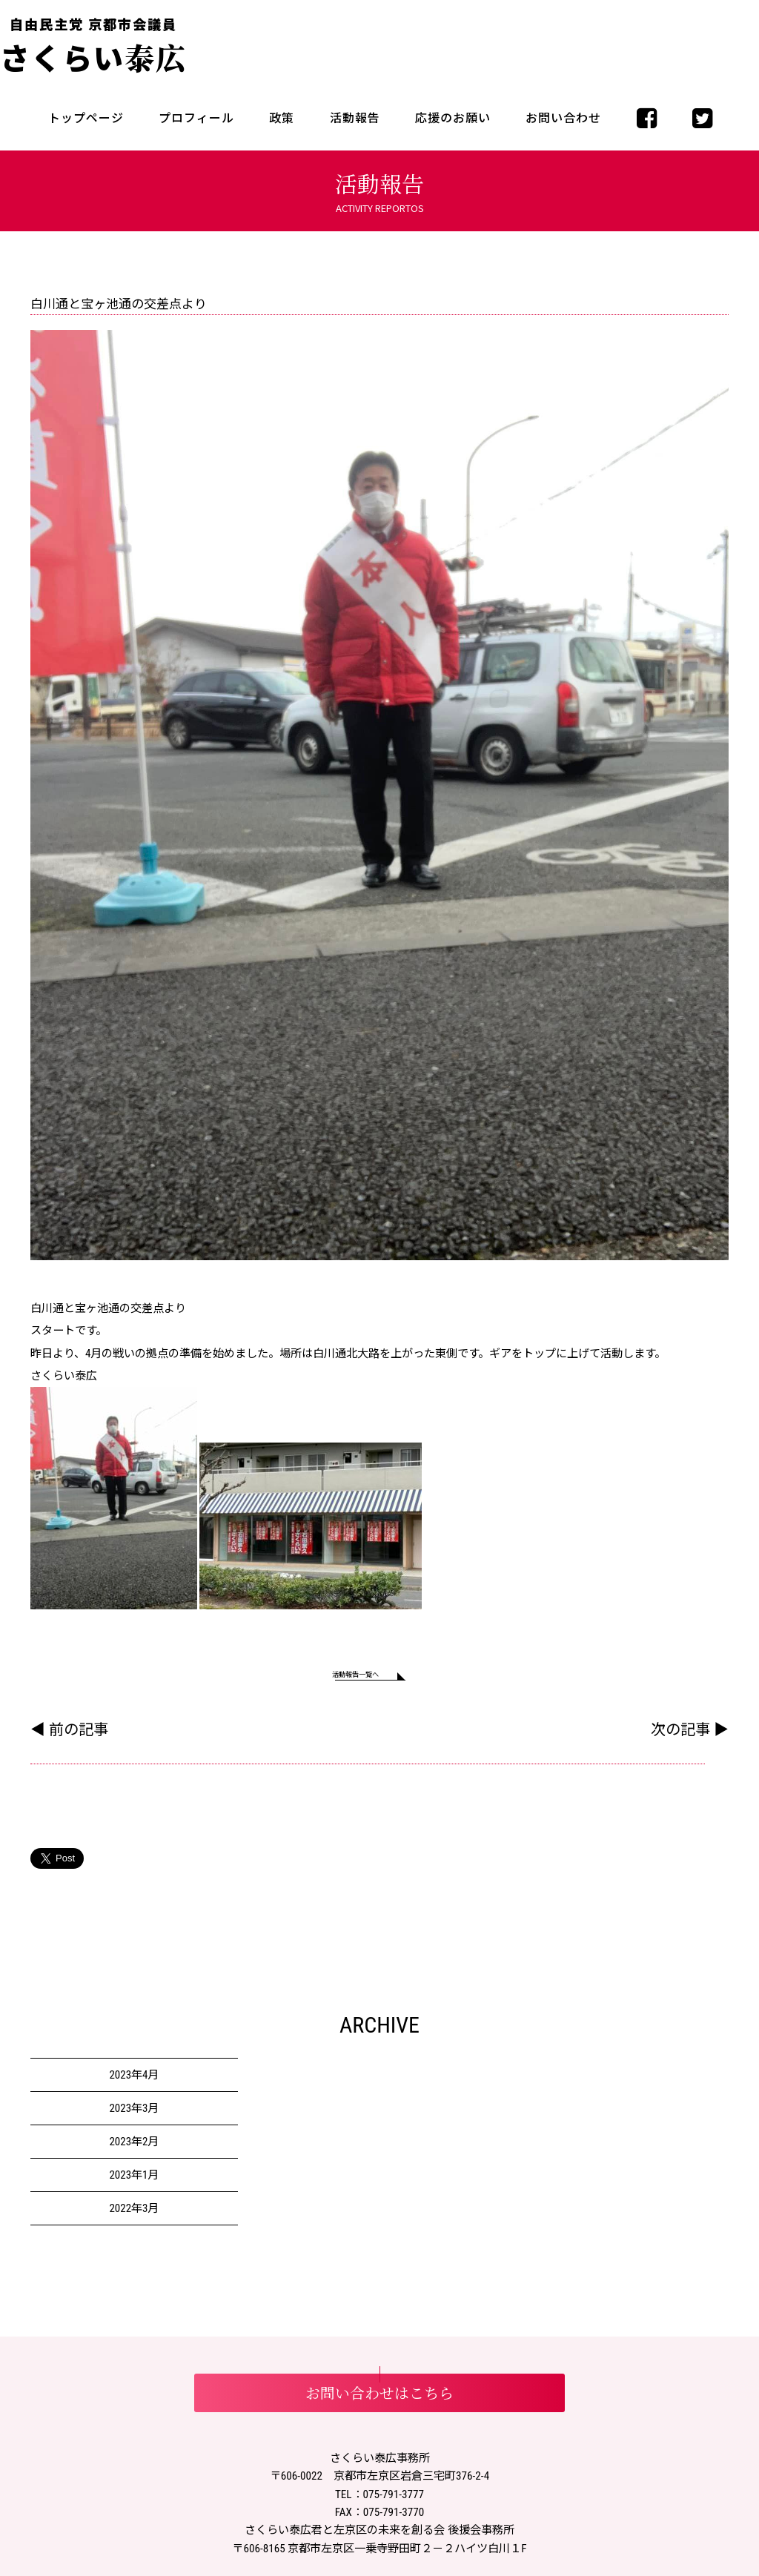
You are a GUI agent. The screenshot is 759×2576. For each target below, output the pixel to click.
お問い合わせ (563, 118)
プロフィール (196, 118)
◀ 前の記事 (69, 1737)
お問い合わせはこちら (379, 2400)
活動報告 (355, 118)
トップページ (86, 118)
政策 (281, 118)
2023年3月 (134, 2115)
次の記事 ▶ (690, 1737)
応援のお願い (453, 118)
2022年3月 (134, 2215)
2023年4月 (134, 2082)
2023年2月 (134, 2149)
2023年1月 (134, 2182)
